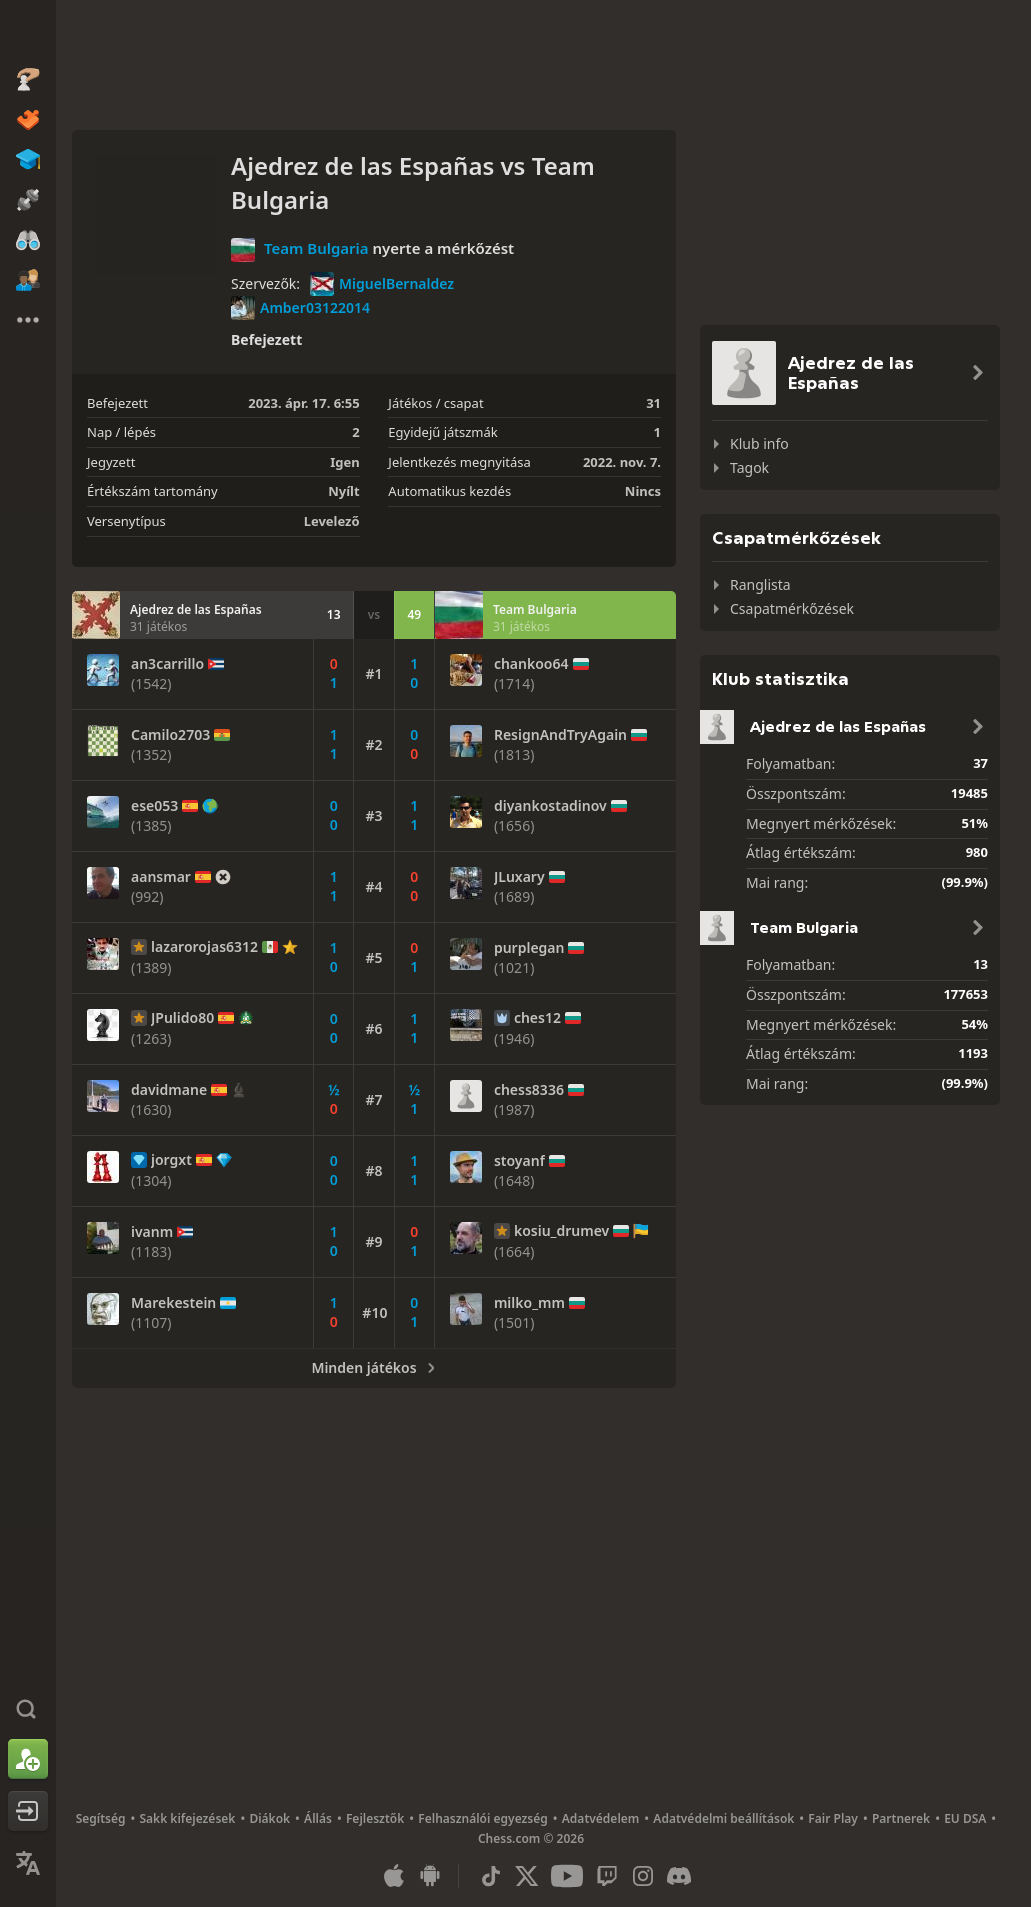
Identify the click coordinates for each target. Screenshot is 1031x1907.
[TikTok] (491, 1876)
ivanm (152, 1232)
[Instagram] (643, 1876)
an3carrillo (167, 664)
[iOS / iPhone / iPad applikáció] (394, 1876)
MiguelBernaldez (382, 284)
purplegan (529, 948)
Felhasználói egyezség (483, 1818)
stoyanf (519, 1161)
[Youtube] (567, 1876)
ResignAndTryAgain (560, 735)
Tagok (749, 467)
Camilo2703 (170, 735)
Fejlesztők (375, 1818)
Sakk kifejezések (187, 1818)
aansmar (161, 877)
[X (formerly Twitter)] (527, 1876)
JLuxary (519, 877)
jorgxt (171, 1160)
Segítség (101, 1818)
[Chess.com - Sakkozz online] (28, 34)
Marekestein (173, 1303)
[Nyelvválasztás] (28, 1863)
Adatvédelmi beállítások (723, 1818)
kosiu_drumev (561, 1231)
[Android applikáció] (430, 1876)
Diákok (269, 1818)
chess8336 (529, 1090)
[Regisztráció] (28, 1759)
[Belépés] (28, 1811)
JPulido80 (182, 1018)
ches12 (537, 1018)
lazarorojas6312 (204, 947)
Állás (318, 1818)
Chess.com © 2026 (531, 1838)
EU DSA (965, 1818)
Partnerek (901, 1818)
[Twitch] (607, 1876)
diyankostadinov (550, 806)
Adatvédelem (601, 1818)
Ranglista (760, 584)
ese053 (154, 806)
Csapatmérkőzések (792, 608)
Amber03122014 (300, 308)
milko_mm (529, 1303)
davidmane (169, 1090)
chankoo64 (531, 664)
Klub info (759, 443)
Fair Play (833, 1818)
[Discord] (679, 1876)
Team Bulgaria (316, 248)
